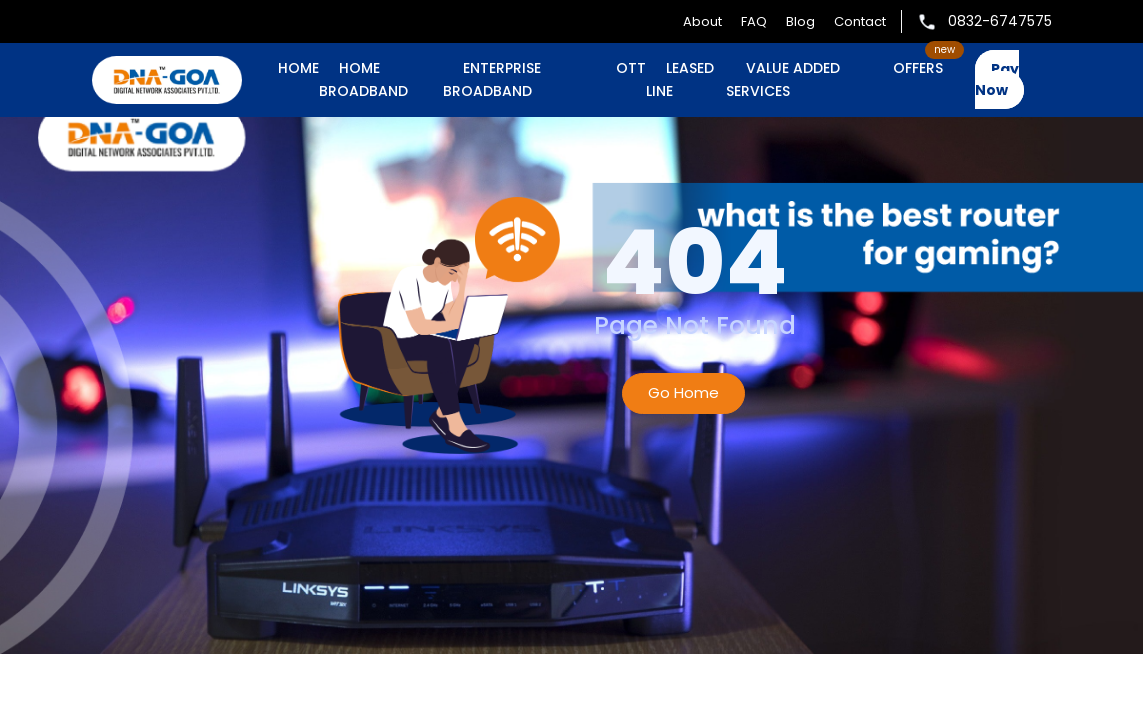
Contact (860, 21)
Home (298, 68)
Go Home (683, 392)
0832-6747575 (984, 21)
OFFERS (918, 68)
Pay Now (997, 79)
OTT (631, 68)
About (702, 21)
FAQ (754, 21)
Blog (800, 21)
